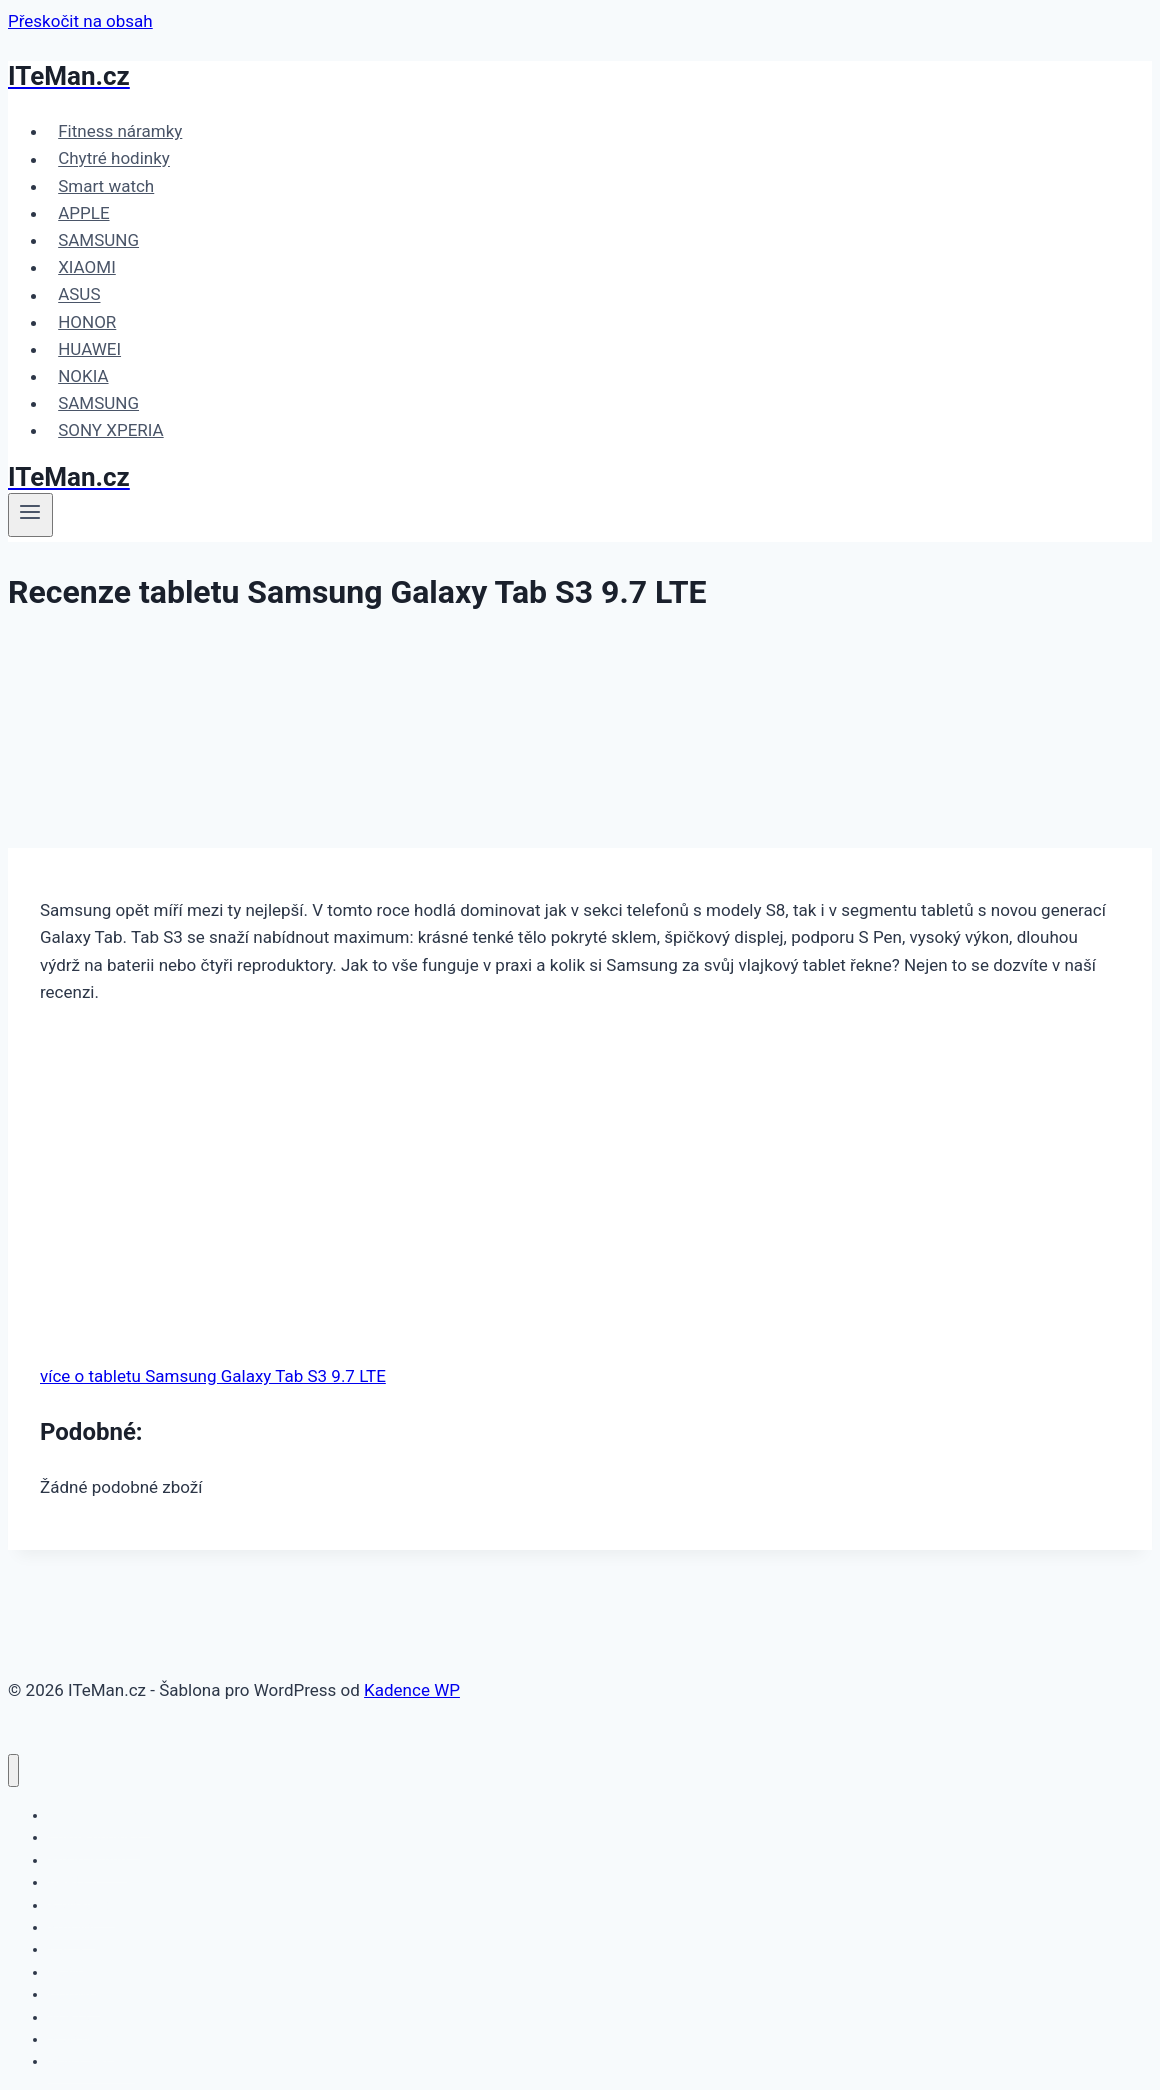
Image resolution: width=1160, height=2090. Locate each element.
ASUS (79, 295)
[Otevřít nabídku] (30, 515)
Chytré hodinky (114, 159)
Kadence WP (412, 1690)
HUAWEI (89, 349)
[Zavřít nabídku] (13, 1770)
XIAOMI (87, 267)
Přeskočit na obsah (80, 21)
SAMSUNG (98, 240)
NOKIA (83, 376)
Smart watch (106, 186)
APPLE (83, 213)
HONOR (87, 322)
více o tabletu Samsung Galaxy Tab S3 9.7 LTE (213, 1376)
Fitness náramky (120, 131)
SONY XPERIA (111, 430)
